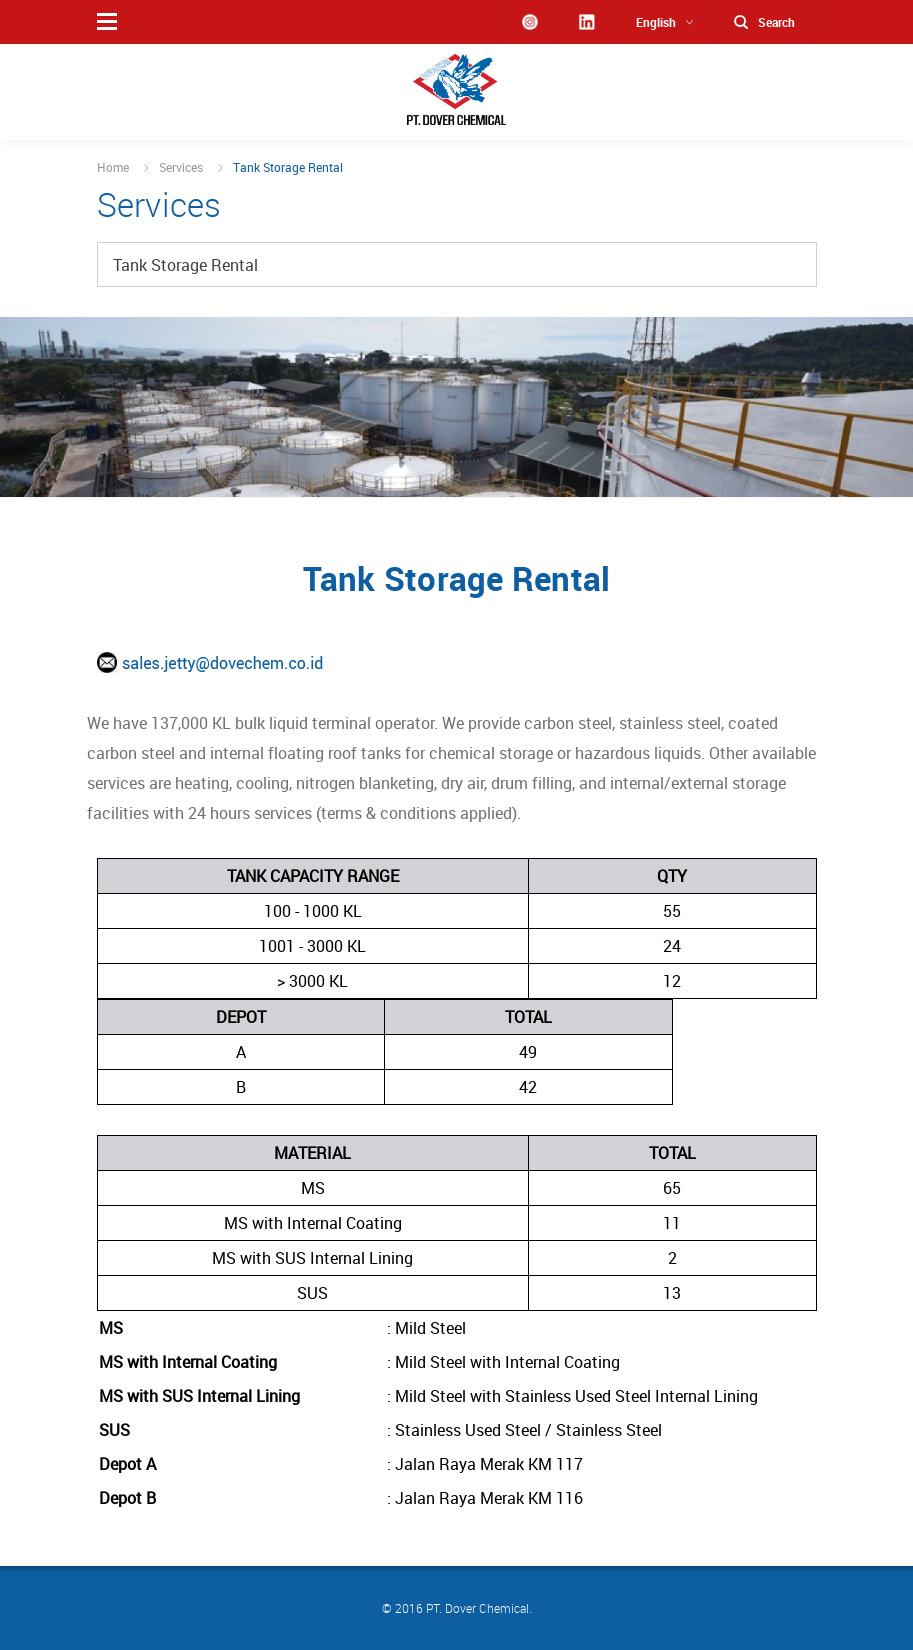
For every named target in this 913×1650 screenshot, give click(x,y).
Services (181, 167)
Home (113, 167)
